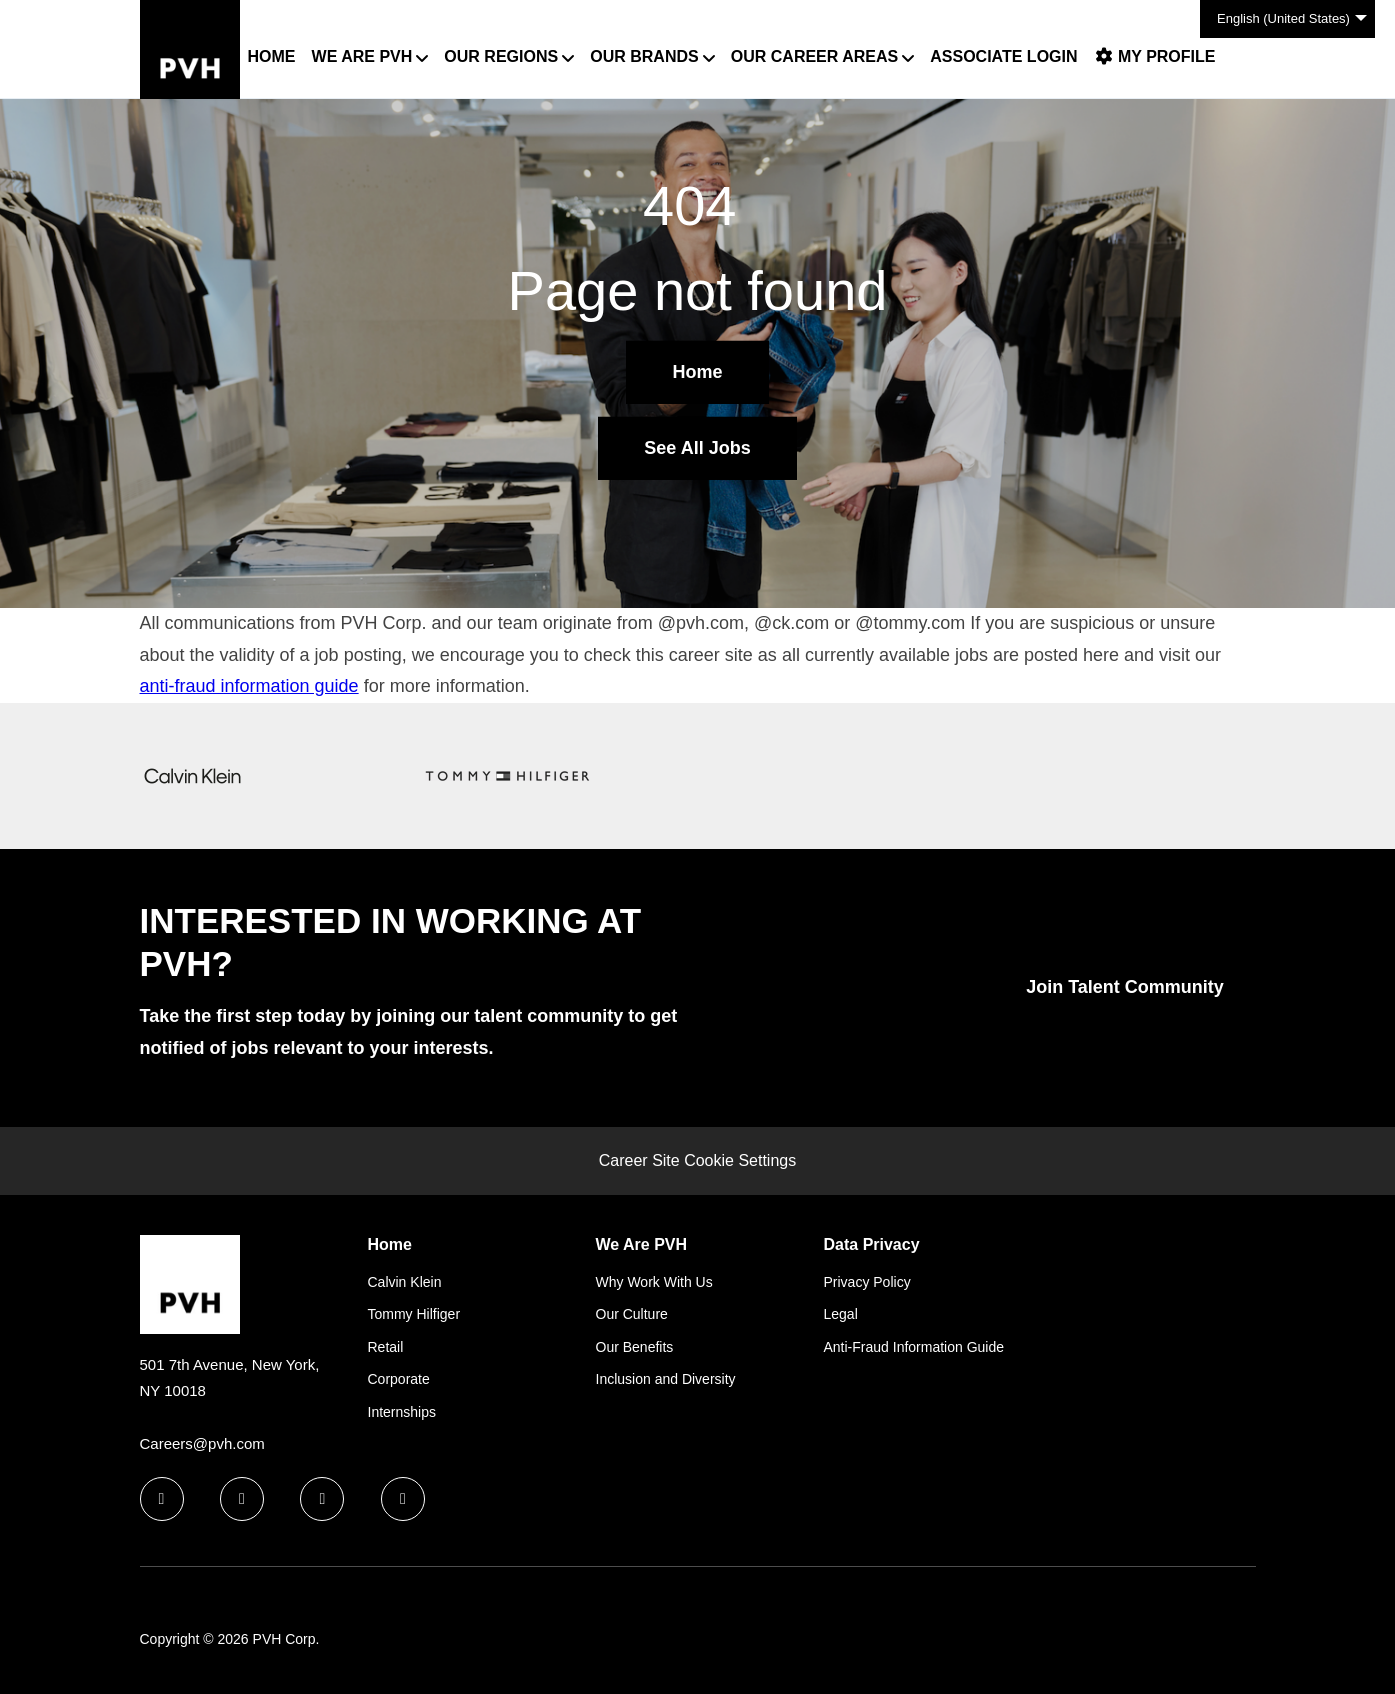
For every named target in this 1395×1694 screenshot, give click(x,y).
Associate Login (1003, 56)
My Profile (1155, 56)
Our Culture (632, 1314)
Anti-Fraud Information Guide (914, 1347)
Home (272, 56)
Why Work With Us (654, 1282)
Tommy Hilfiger (414, 1314)
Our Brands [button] (644, 56)
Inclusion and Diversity (666, 1379)
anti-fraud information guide (249, 686)
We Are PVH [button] (362, 56)
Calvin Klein (405, 1282)
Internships (402, 1412)
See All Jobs (697, 448)
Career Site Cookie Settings (697, 1160)
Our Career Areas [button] (814, 56)
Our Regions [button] (501, 56)
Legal (841, 1314)
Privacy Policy (867, 1282)
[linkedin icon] (242, 1499)
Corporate (399, 1379)
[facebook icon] (162, 1499)
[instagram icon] (403, 1499)
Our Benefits (635, 1347)
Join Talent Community (1125, 987)
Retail (386, 1347)
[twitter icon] (322, 1499)
